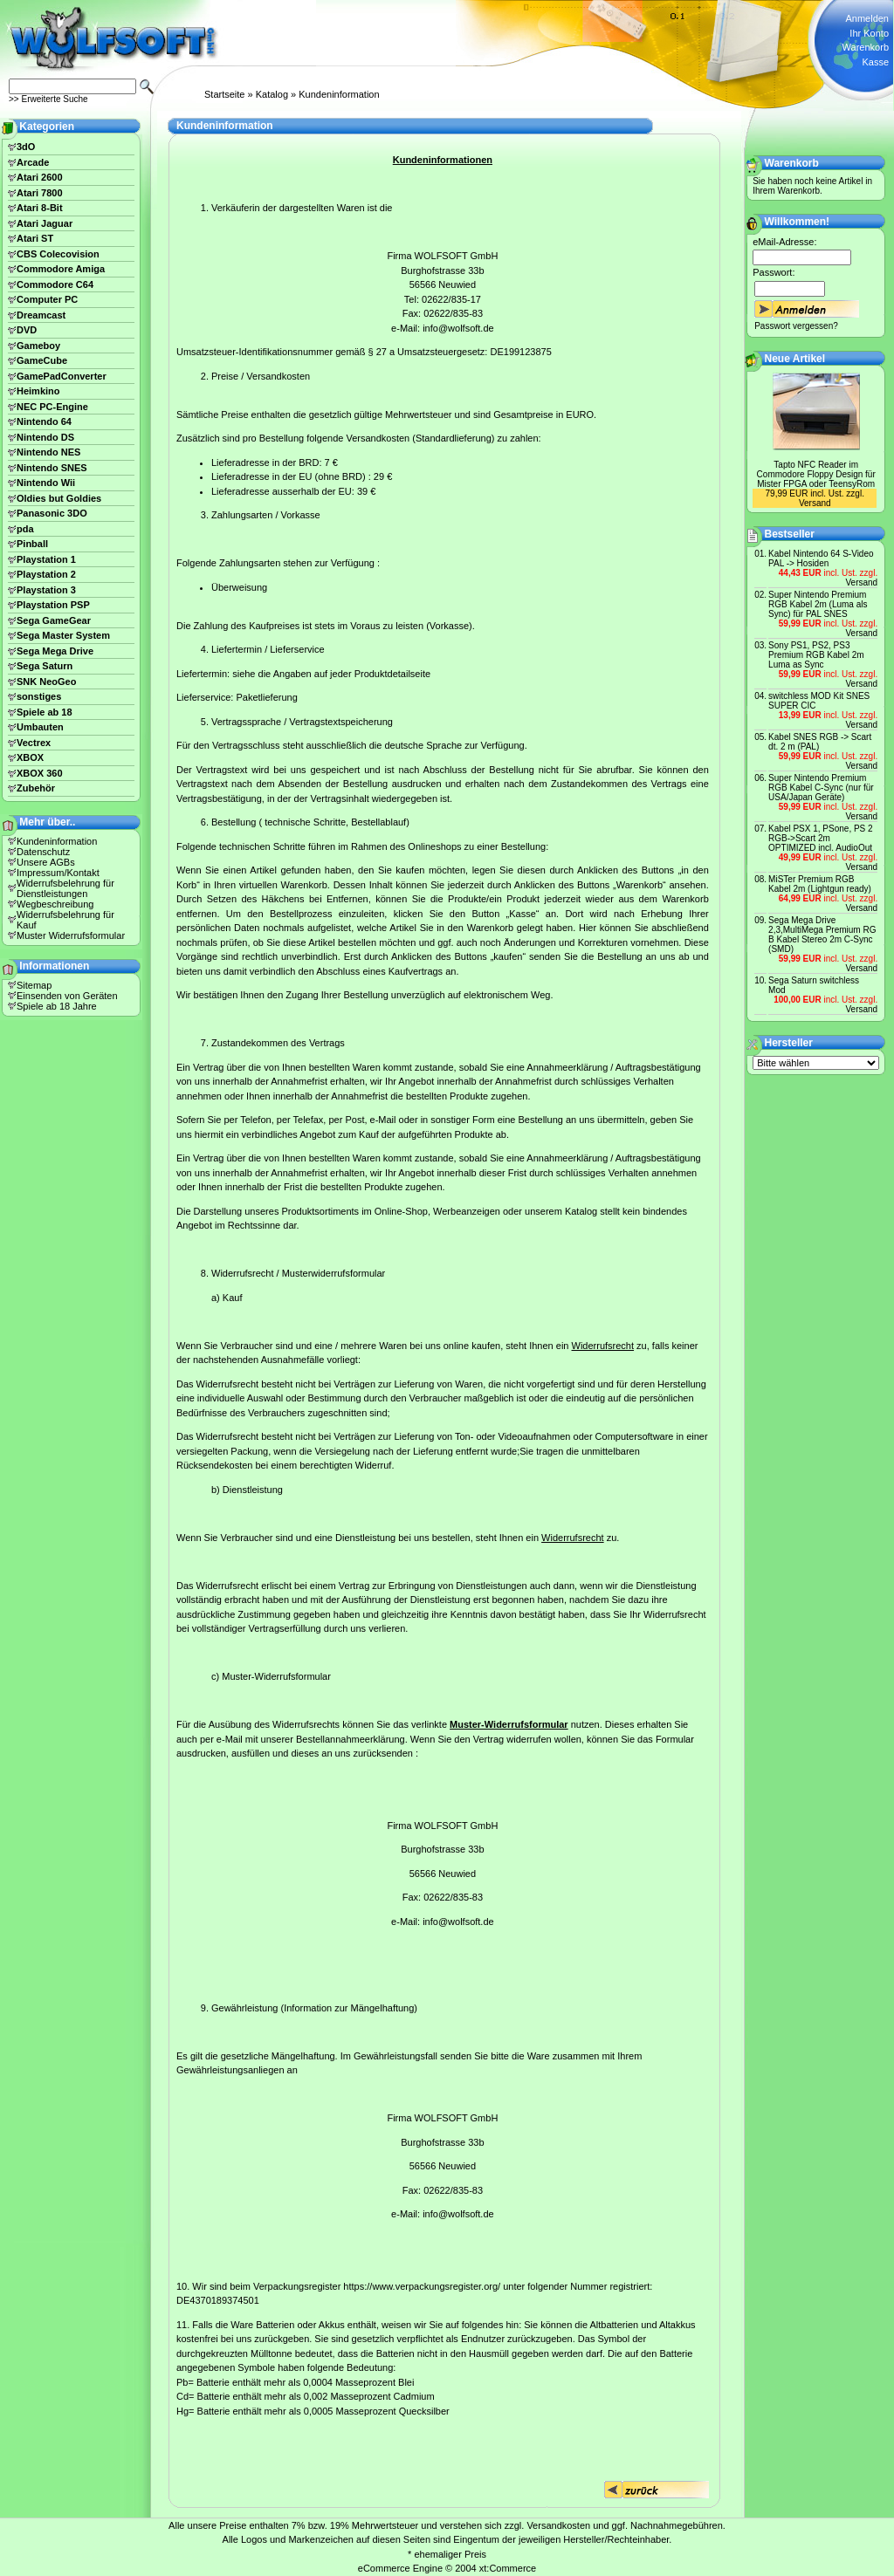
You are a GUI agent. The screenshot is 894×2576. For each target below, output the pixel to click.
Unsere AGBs (46, 862)
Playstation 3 (46, 590)
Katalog (272, 94)
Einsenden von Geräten (67, 995)
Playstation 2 (46, 574)
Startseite (224, 94)
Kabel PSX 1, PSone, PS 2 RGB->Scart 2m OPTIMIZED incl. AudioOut (820, 838)
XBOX (30, 757)
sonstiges (39, 696)
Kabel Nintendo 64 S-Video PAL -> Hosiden (820, 558)
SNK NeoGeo (46, 681)
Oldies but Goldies (59, 498)
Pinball (32, 543)
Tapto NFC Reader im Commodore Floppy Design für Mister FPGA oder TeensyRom (816, 474)
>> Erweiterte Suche (48, 99)
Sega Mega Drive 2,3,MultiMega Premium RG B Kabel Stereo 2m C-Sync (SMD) (822, 934)
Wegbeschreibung (55, 904)
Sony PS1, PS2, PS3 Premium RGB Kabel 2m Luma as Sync (815, 655)
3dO (26, 146)
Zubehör (36, 788)
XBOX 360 (40, 773)
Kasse (875, 62)
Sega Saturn (44, 666)
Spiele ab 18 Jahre (57, 1006)
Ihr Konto (869, 33)
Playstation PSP (53, 604)
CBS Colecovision (58, 254)
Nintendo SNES (52, 467)
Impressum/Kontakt (58, 872)
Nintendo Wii (46, 482)
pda (25, 529)
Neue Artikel (795, 359)
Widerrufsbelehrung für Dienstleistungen (65, 888)
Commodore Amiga (61, 269)
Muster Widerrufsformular (71, 935)
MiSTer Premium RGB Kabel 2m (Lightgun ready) (819, 884)
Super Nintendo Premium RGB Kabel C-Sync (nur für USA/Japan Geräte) (821, 787)
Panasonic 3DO (52, 513)
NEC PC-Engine (52, 406)
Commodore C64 (55, 284)
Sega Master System (63, 635)
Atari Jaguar (44, 223)
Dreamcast (41, 315)
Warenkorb (865, 47)
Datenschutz (43, 851)
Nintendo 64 (44, 421)
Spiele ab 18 (44, 712)
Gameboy (38, 345)
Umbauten (40, 727)
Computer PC (47, 299)
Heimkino (38, 391)
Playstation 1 (46, 559)
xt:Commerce (507, 2568)
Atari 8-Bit (40, 207)
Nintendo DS (45, 437)
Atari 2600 (40, 177)
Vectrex (34, 742)
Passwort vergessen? (796, 326)
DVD (27, 330)
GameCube (42, 360)
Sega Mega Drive (55, 651)
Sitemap (34, 985)
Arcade (33, 162)
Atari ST (35, 238)
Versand (815, 503)
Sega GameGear (54, 620)
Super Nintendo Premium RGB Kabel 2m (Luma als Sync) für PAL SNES (817, 604)
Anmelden (867, 18)
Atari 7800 (40, 193)
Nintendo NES (48, 452)
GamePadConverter (62, 376)
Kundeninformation (339, 94)
